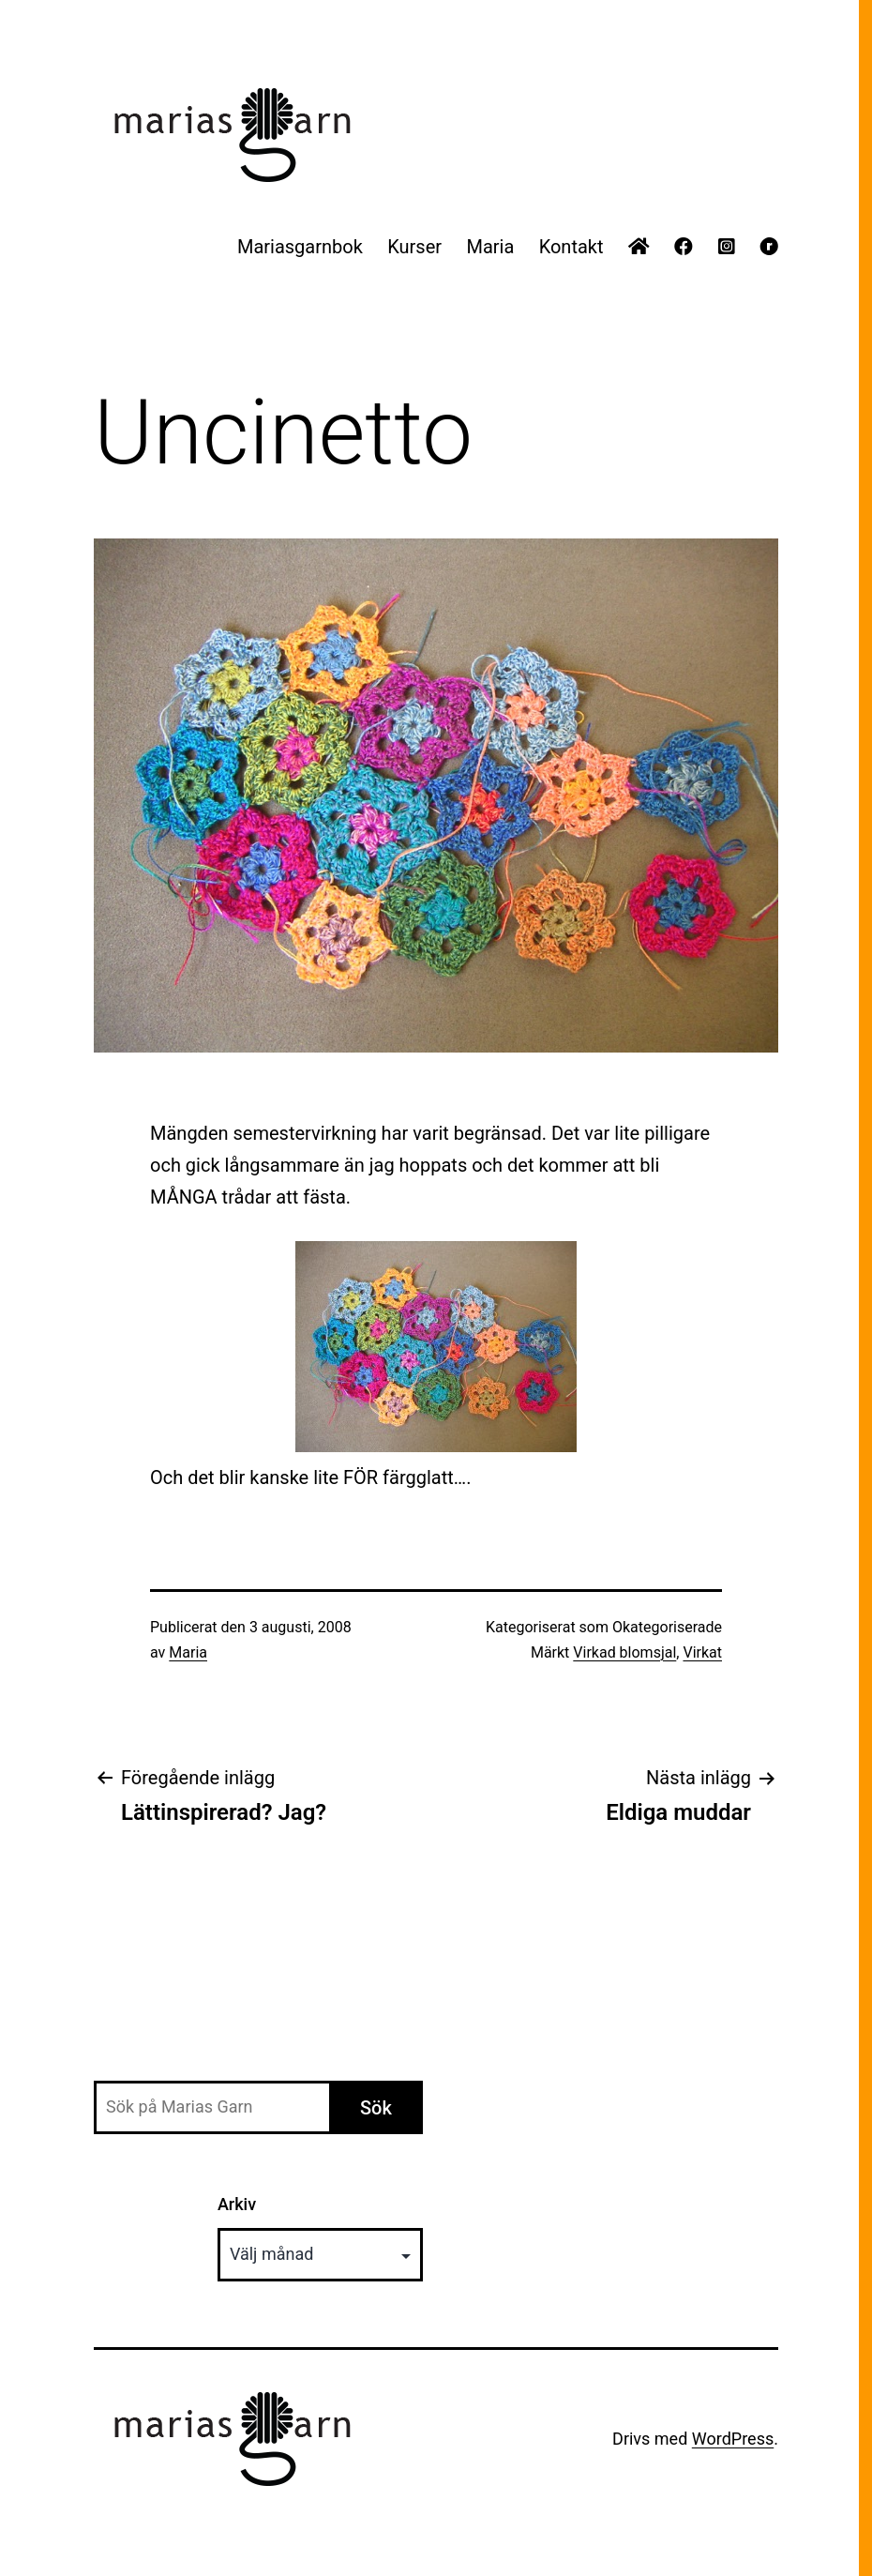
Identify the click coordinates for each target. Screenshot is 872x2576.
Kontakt (571, 246)
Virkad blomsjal (624, 1652)
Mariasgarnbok (300, 246)
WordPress (733, 2438)
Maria (490, 246)
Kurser (414, 246)
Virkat (702, 1652)
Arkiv (237, 2204)
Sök (376, 2108)
